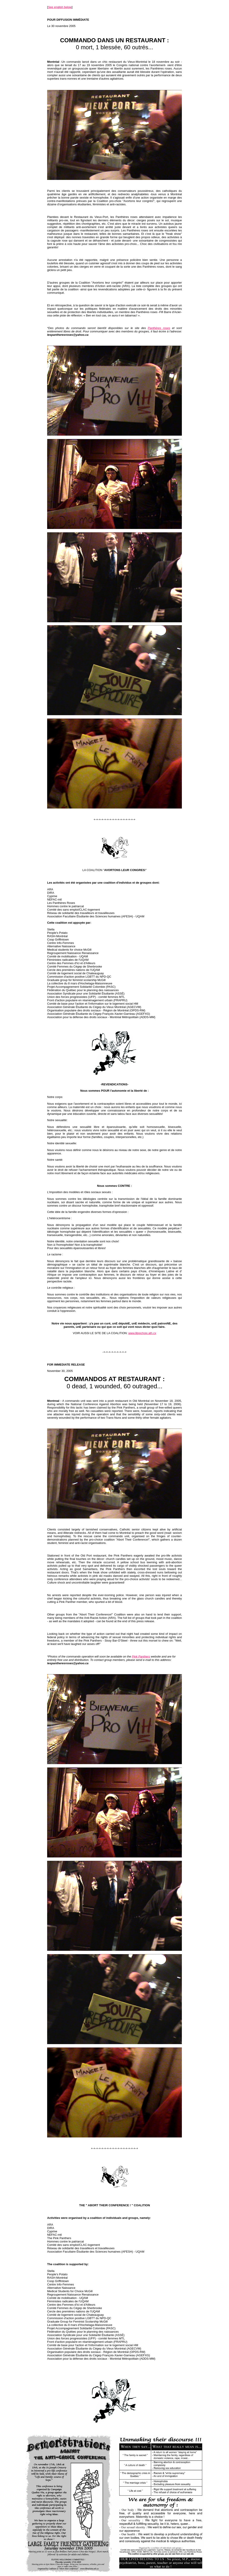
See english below (60, 7)
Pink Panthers (141, 1656)
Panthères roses (159, 328)
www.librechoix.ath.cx (142, 1333)
